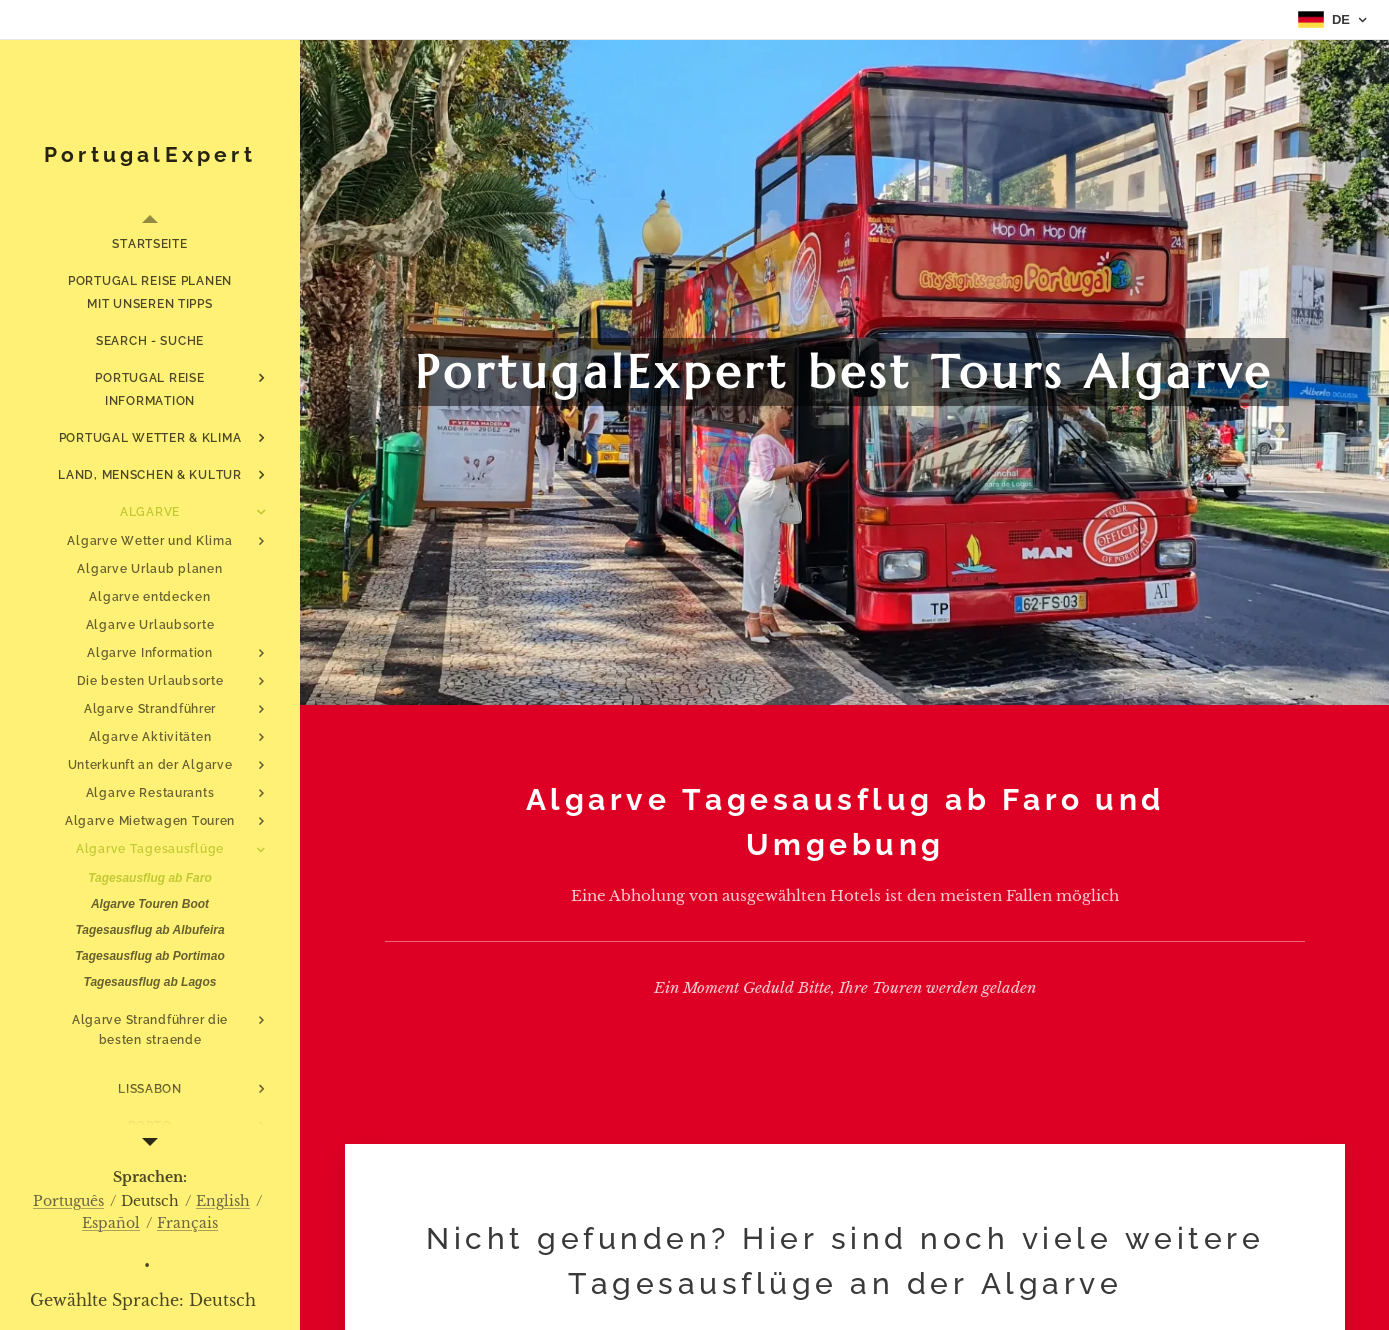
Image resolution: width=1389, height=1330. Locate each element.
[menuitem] (150, 244)
